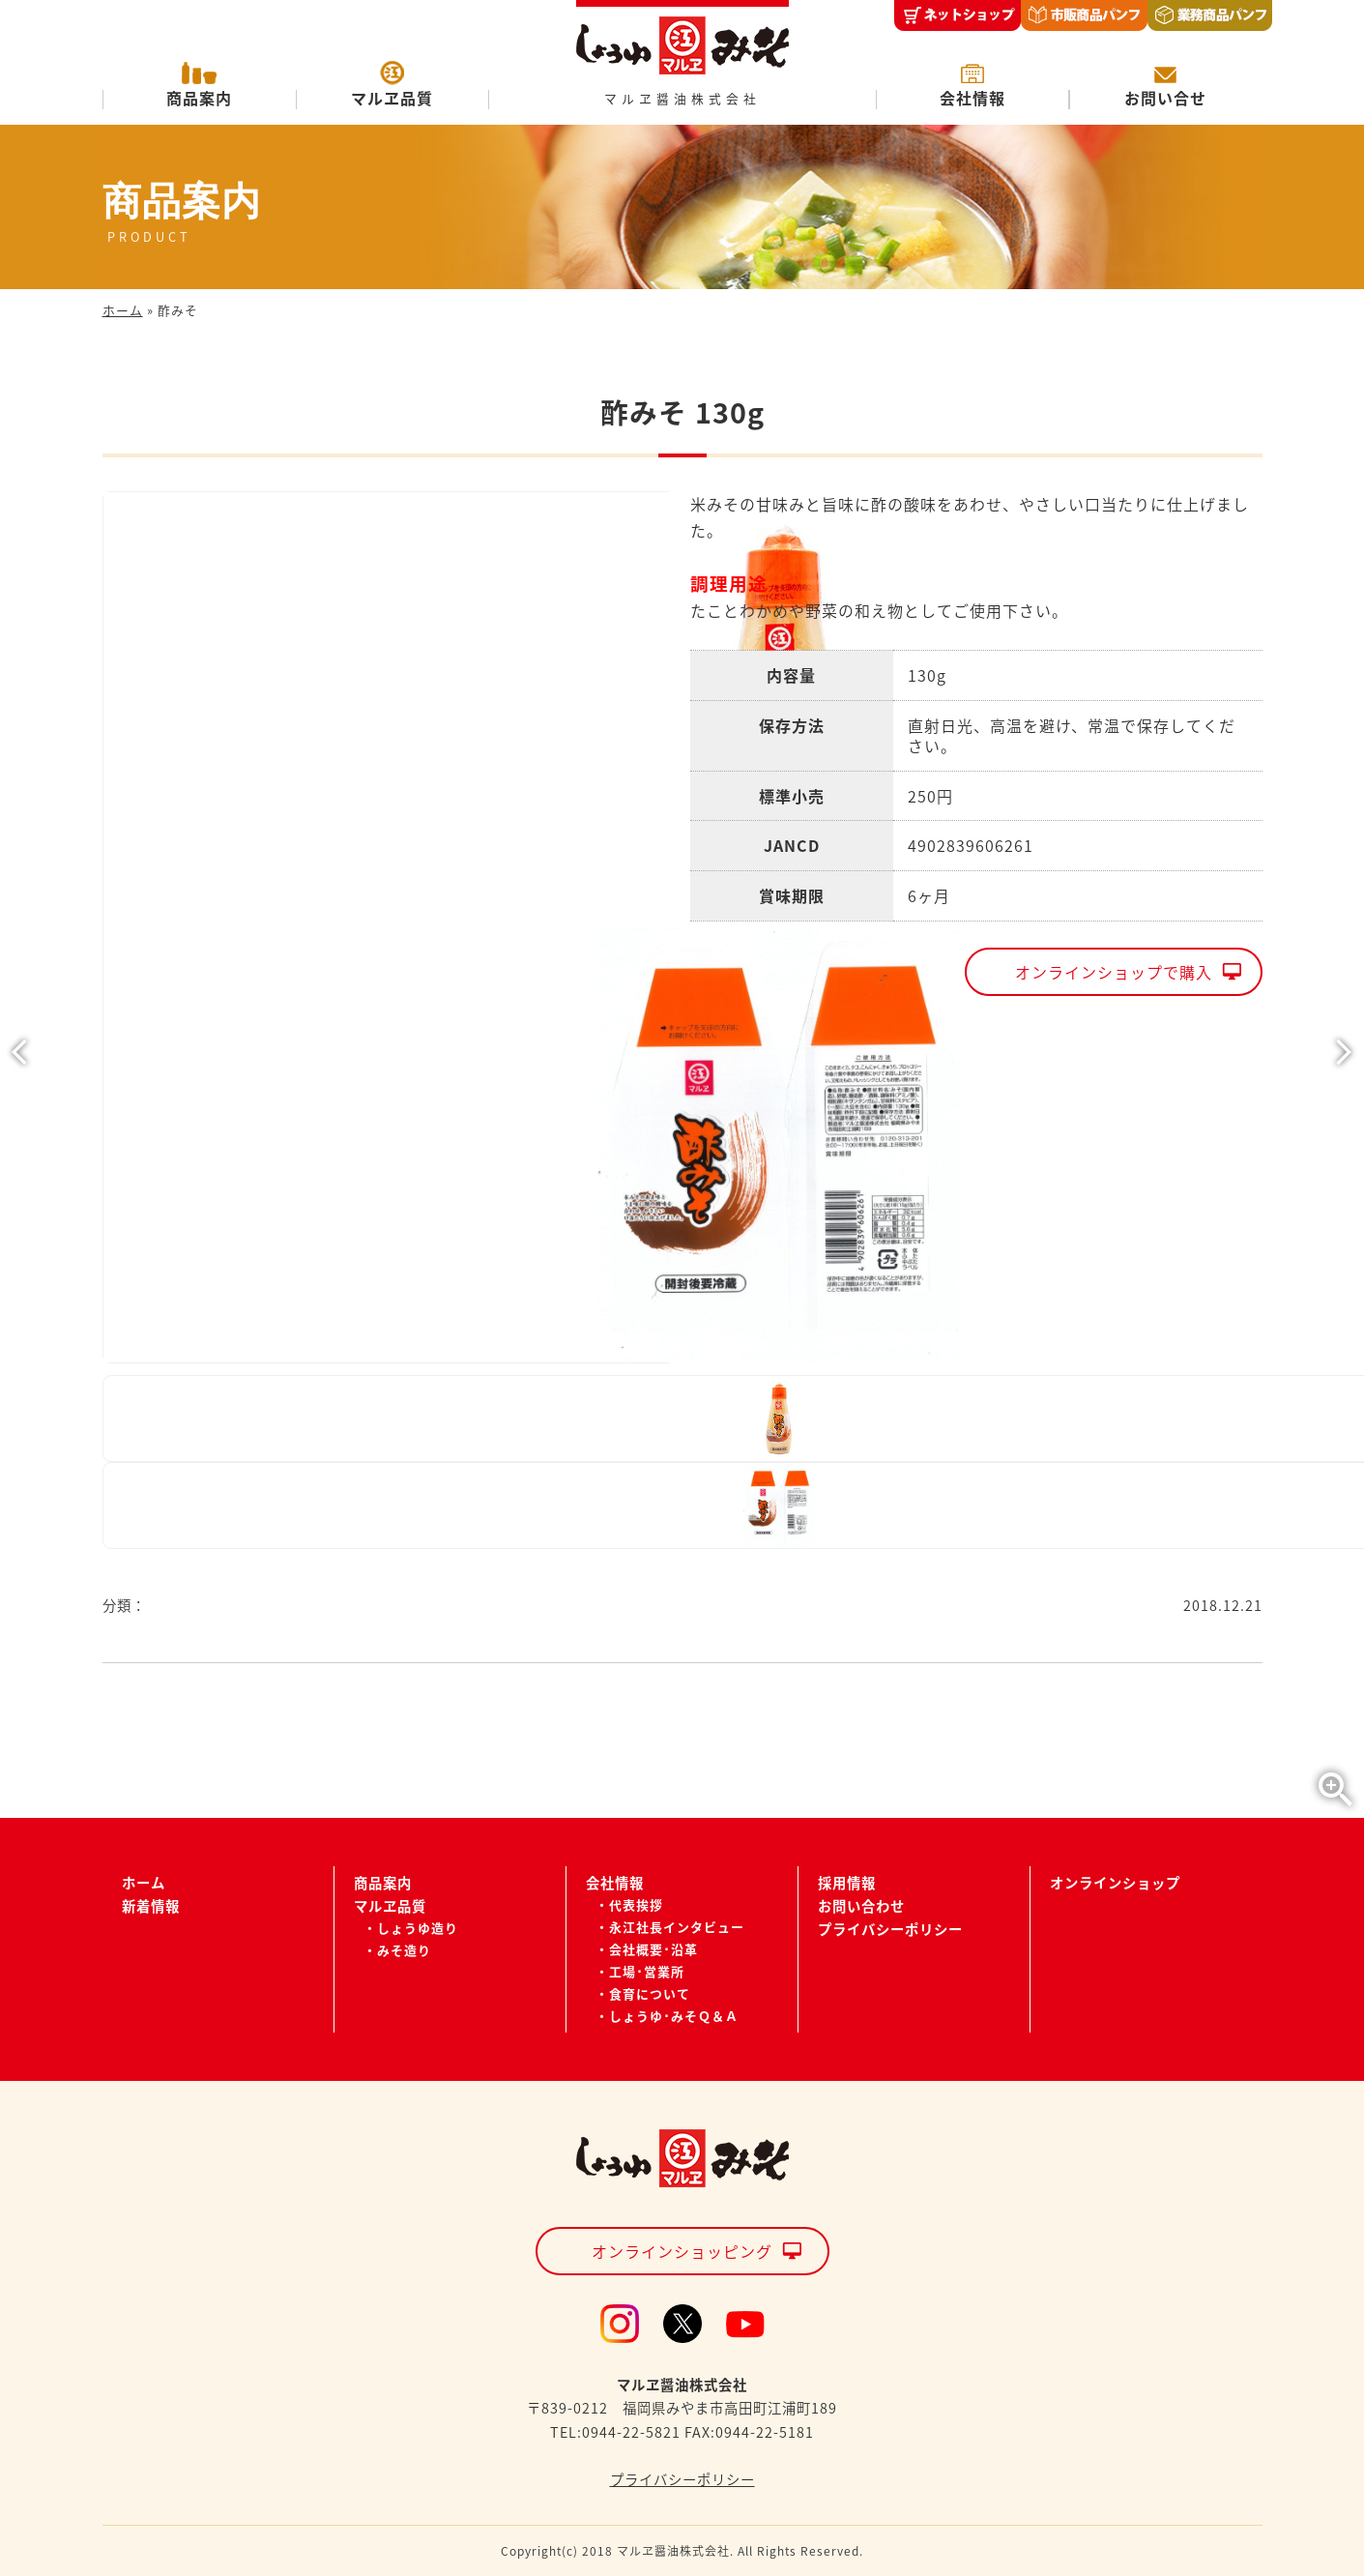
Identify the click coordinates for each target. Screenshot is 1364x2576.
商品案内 (199, 97)
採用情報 (847, 1882)
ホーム (122, 310)
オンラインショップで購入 (1113, 971)
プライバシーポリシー (890, 1929)
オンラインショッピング (682, 2251)
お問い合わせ (861, 1906)
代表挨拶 (636, 1904)
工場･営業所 (646, 1971)
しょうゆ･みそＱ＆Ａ (674, 2015)
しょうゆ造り (417, 1927)
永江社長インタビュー (676, 1926)
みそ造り (404, 1950)
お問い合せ (1165, 97)
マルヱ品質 (392, 97)
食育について (649, 1993)
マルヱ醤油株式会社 (682, 99)
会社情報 (972, 97)
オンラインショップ (1115, 1882)
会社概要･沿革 (653, 1949)
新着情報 (151, 1906)
